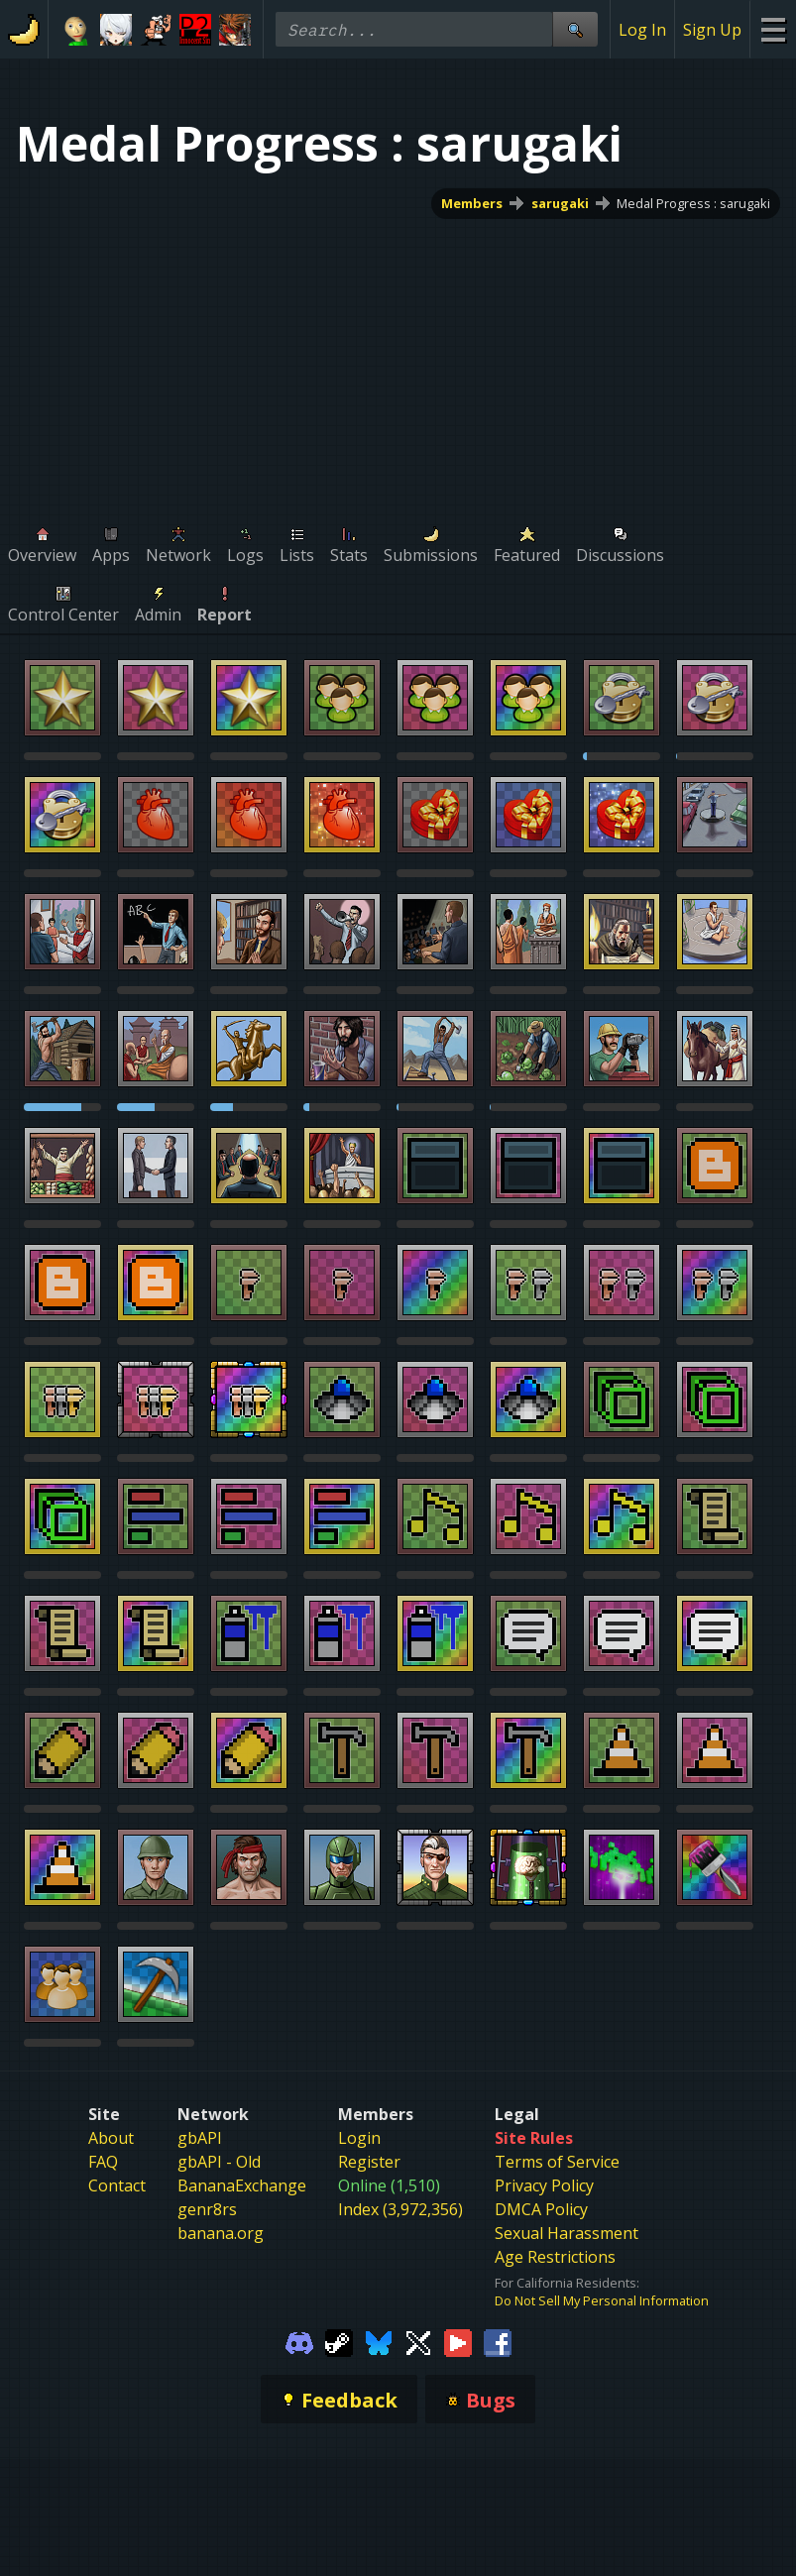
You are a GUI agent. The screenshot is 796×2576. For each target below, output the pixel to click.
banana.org (220, 2233)
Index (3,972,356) (400, 2209)
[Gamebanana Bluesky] (379, 2341)
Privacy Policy (544, 2185)
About (111, 2138)
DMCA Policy (541, 2209)
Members (472, 203)
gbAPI (199, 2138)
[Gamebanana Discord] (299, 2341)
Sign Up (712, 30)
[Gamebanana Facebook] (497, 2341)
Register (369, 2162)
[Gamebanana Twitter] (418, 2341)
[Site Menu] (772, 29)
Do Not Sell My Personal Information (602, 2300)
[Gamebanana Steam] (339, 2341)
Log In (642, 30)
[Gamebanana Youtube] (458, 2341)
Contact (117, 2185)
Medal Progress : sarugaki (693, 203)
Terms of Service (557, 2162)
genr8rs (207, 2209)
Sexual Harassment (566, 2233)
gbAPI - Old (219, 2162)
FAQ (103, 2162)
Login (359, 2138)
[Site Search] (575, 29)
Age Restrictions (555, 2257)
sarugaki (560, 203)
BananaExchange (241, 2185)
